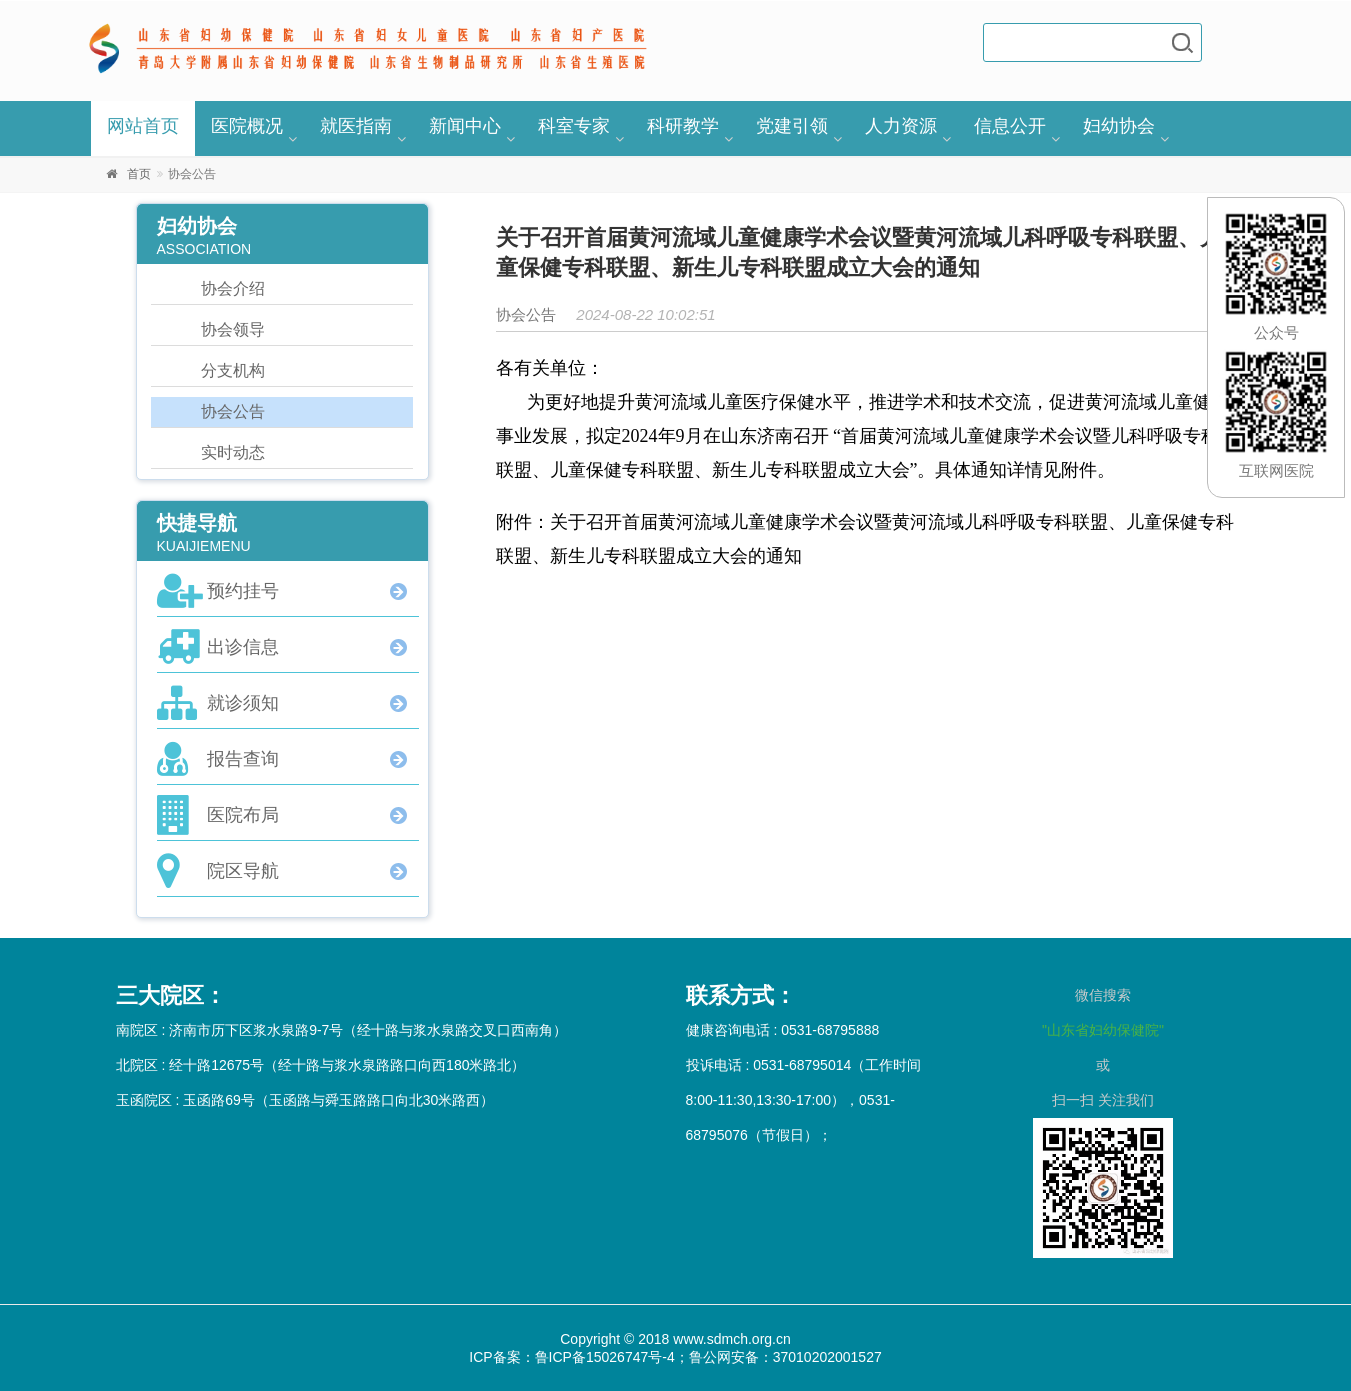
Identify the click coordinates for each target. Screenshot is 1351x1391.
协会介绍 (233, 288)
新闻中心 (465, 126)
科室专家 (574, 126)
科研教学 (683, 126)
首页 (139, 174)
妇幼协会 (1119, 126)
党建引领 (792, 126)
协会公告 (233, 411)
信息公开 (1010, 126)
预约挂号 (243, 591)
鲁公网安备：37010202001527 (785, 1357)
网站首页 (143, 126)
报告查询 (243, 759)
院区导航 (243, 871)
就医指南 (356, 126)
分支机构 (233, 370)
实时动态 (233, 452)
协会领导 (233, 329)
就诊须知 (243, 703)
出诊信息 (243, 647)
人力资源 (901, 126)
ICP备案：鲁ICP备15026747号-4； (578, 1357)
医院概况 (247, 126)
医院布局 (243, 815)
